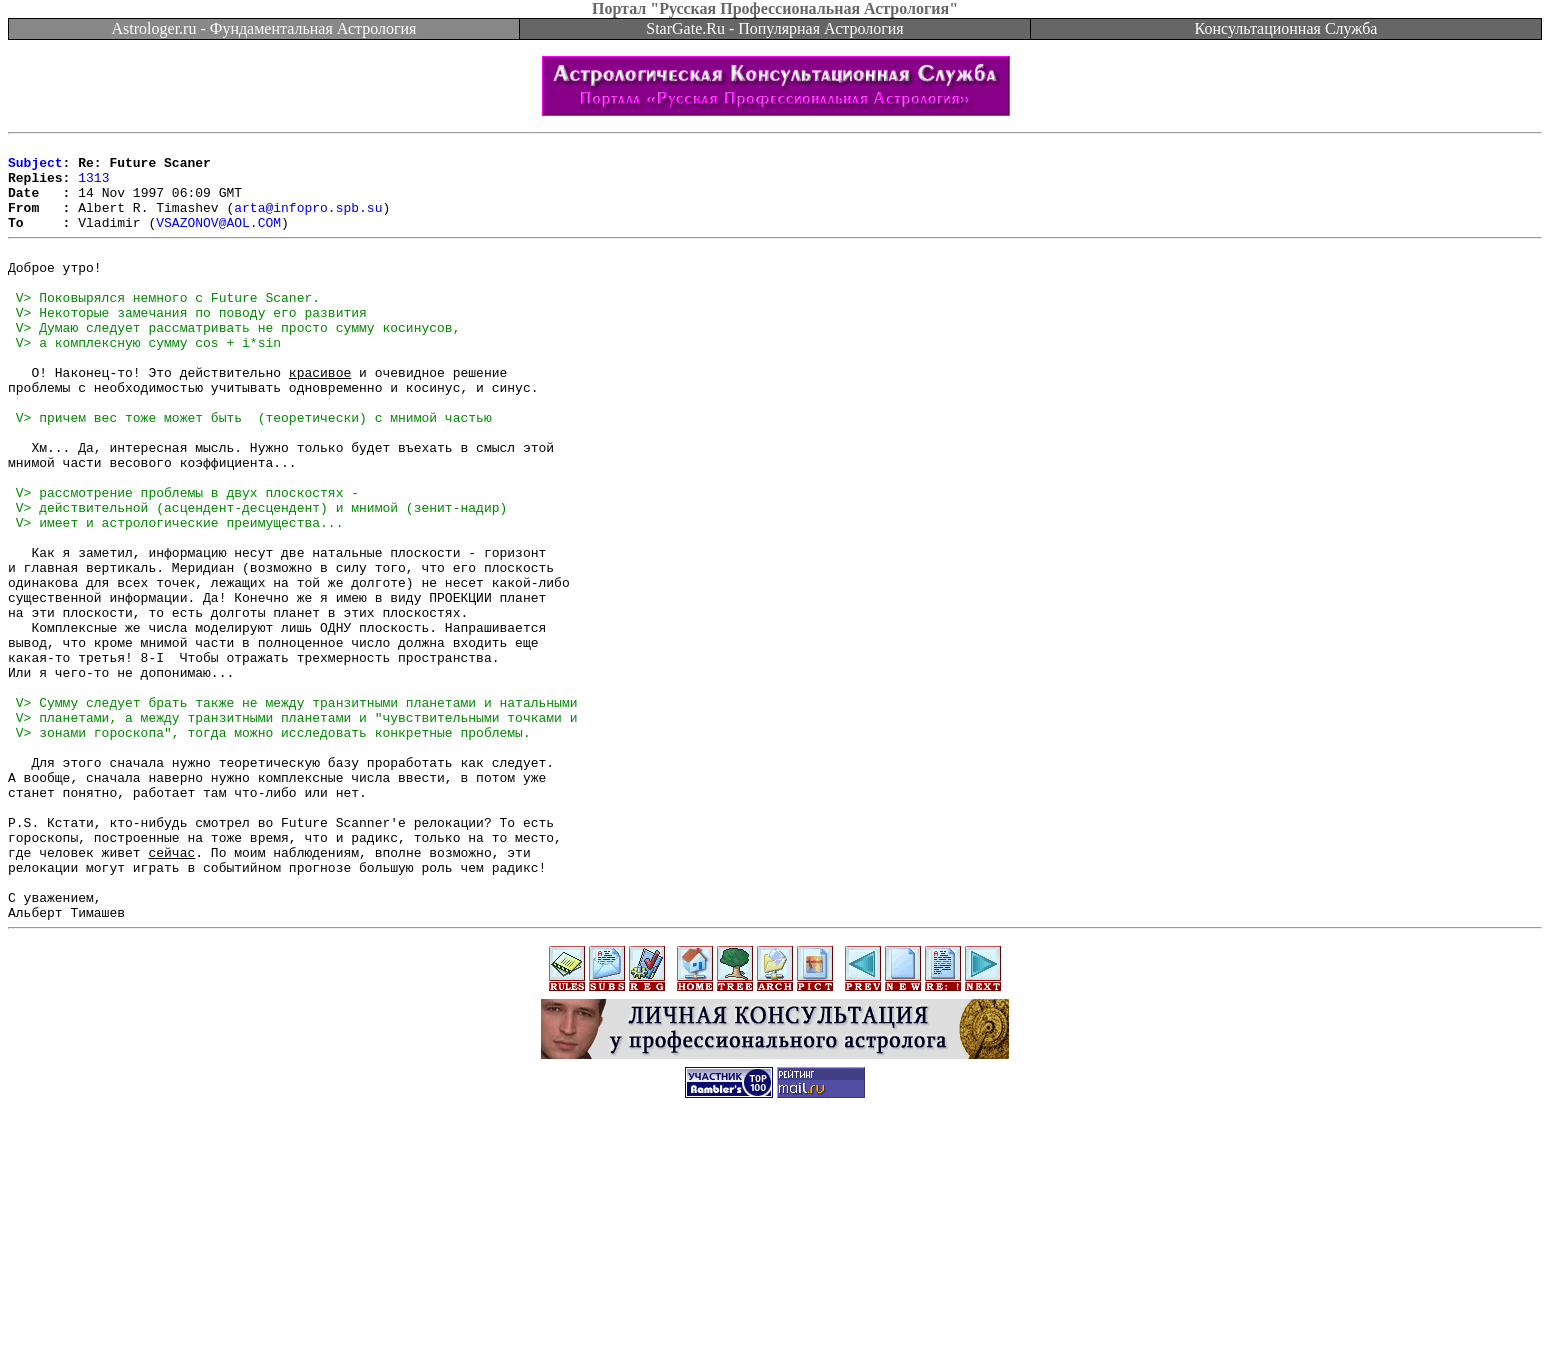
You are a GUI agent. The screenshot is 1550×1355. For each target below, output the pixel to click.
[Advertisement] (775, 1310)
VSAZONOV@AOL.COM (218, 240)
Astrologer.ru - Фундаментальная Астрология (264, 28)
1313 (93, 186)
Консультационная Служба (1286, 28)
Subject (35, 168)
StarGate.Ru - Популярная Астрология (774, 28)
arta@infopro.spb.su (308, 222)
